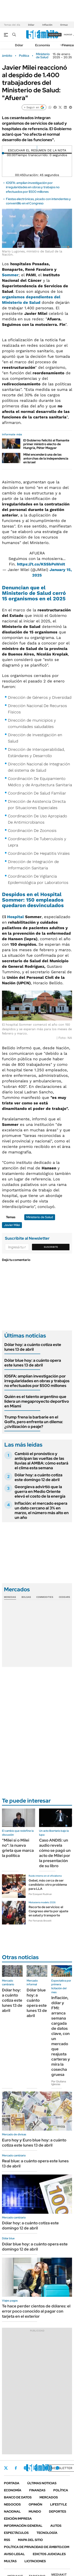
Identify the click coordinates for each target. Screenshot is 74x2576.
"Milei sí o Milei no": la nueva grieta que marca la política (18, 1848)
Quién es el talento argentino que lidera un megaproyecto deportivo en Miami (36, 1401)
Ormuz (64, 24)
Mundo (35, 2511)
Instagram (25, 2468)
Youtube (47, 2468)
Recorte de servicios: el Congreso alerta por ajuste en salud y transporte (48, 1911)
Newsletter (61, 2468)
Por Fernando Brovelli (40, 1920)
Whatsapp (57, 2468)
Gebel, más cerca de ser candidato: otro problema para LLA (48, 1884)
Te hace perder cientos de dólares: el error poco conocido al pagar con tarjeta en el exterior (36, 2311)
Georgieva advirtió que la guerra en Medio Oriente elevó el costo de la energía (40, 1491)
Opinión (35, 2504)
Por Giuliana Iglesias (58, 2083)
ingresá (68, 34)
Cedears (64, 1597)
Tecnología (47, 2533)
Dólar (31, 24)
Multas (10, 2561)
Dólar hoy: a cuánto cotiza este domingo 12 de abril (38, 1477)
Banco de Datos (18, 2497)
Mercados (48, 2497)
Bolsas (26, 1597)
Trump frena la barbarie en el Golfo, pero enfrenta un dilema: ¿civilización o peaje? (33, 1422)
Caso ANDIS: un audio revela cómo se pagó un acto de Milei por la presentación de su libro (55, 1853)
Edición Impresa (18, 2519)
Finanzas (37, 2490)
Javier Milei (12, 1225)
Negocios (12, 2504)
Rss (7, 2540)
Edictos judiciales (49, 2554)
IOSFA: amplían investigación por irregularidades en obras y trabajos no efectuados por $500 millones (33, 187)
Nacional (12, 2511)
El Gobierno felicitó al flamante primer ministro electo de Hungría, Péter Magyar (46, 444)
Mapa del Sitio (30, 2540)
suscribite (55, 34)
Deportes (57, 2511)
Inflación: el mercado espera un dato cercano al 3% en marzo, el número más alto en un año (42, 1510)
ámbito (7, 55)
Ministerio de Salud (43, 56)
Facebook (16, 2468)
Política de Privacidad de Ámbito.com (36, 2547)
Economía (42, 45)
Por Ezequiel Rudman (40, 1894)
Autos (55, 2526)
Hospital (15, 916)
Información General (23, 2526)
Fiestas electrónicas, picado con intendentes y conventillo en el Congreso (38, 201)
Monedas (10, 1597)
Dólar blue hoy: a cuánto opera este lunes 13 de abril (32, 1363)
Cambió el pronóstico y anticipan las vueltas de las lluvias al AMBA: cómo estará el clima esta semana (41, 1460)
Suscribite (51, 1247)
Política (24, 55)
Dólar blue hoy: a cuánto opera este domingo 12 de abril (35, 2246)
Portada (11, 2483)
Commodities (44, 1597)
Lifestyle (58, 2504)
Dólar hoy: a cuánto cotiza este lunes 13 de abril (32, 1347)
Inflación (47, 24)
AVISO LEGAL (14, 2554)
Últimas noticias (41, 2483)
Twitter (6, 2467)
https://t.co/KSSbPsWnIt (41, 564)
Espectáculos (16, 2533)
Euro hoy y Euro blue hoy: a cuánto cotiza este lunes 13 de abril (34, 2143)
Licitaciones (35, 2561)
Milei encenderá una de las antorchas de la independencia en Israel (45, 458)
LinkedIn (36, 2468)
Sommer (10, 275)
